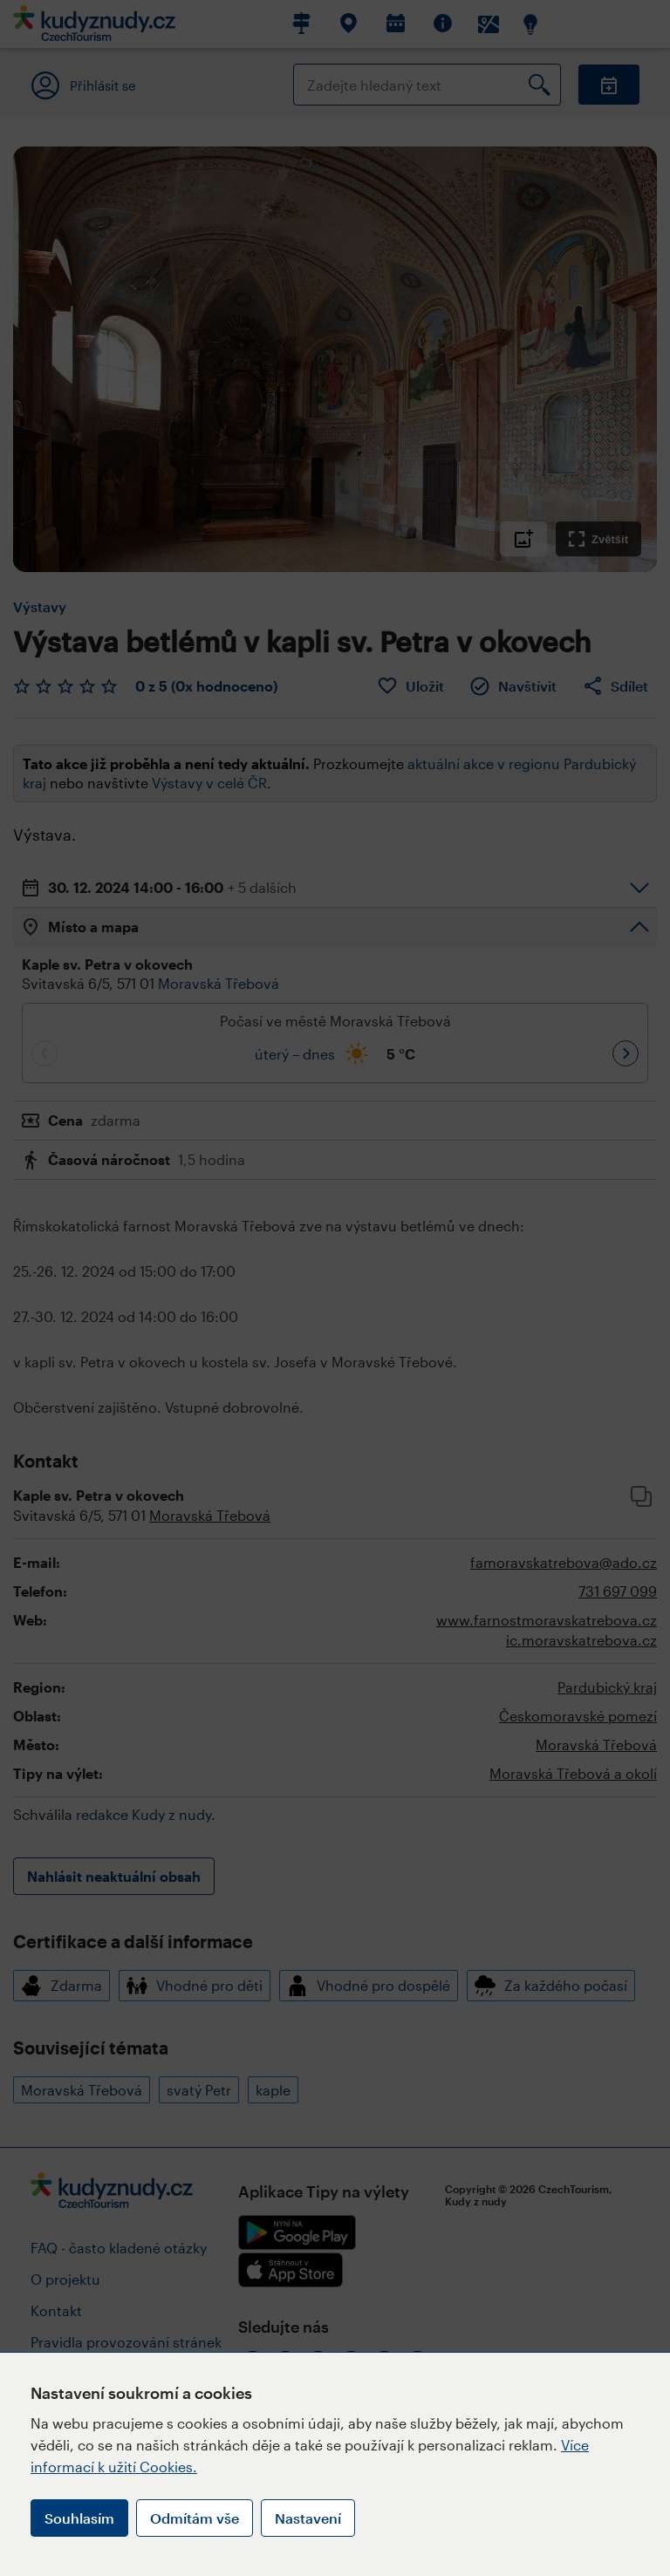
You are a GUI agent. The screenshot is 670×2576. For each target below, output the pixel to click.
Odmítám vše (194, 2518)
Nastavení (308, 2518)
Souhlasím (79, 2518)
